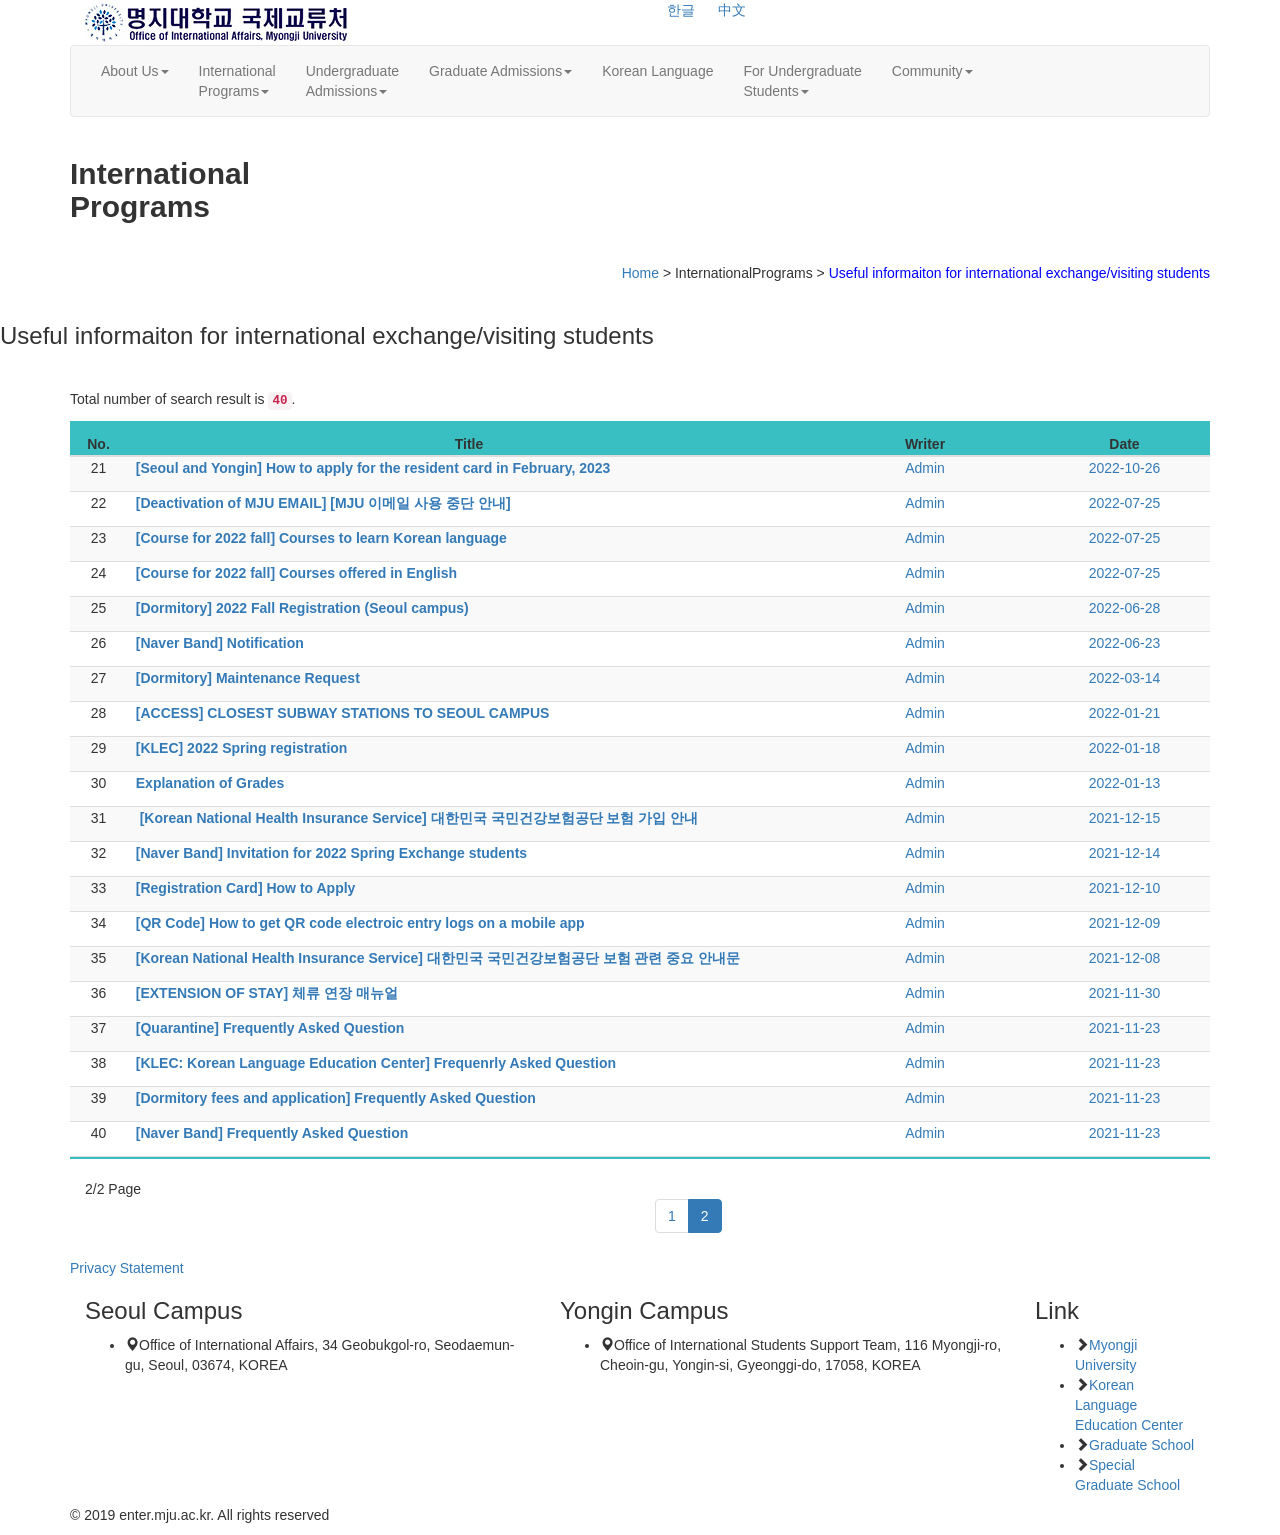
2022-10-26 (1125, 468)
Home (640, 273)
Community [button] (932, 71)
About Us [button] (135, 71)
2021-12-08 (1125, 958)
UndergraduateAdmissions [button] (352, 81)
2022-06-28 (1125, 608)
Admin (925, 468)
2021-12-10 (1125, 888)
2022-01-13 (1125, 783)
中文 (732, 10)
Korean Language (657, 71)
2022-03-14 (1125, 678)
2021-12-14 (1125, 853)
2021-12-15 (1125, 818)
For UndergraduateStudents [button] (802, 81)
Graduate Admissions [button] (500, 71)
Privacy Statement (127, 1268)
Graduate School (1141, 1445)
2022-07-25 (1125, 503)
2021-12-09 (1125, 923)
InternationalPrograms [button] (237, 81)
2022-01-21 (1125, 713)
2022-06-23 (1125, 643)
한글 (681, 10)
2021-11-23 (1125, 1028)
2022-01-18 (1125, 748)
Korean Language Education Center (1129, 1405)
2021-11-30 (1125, 993)
